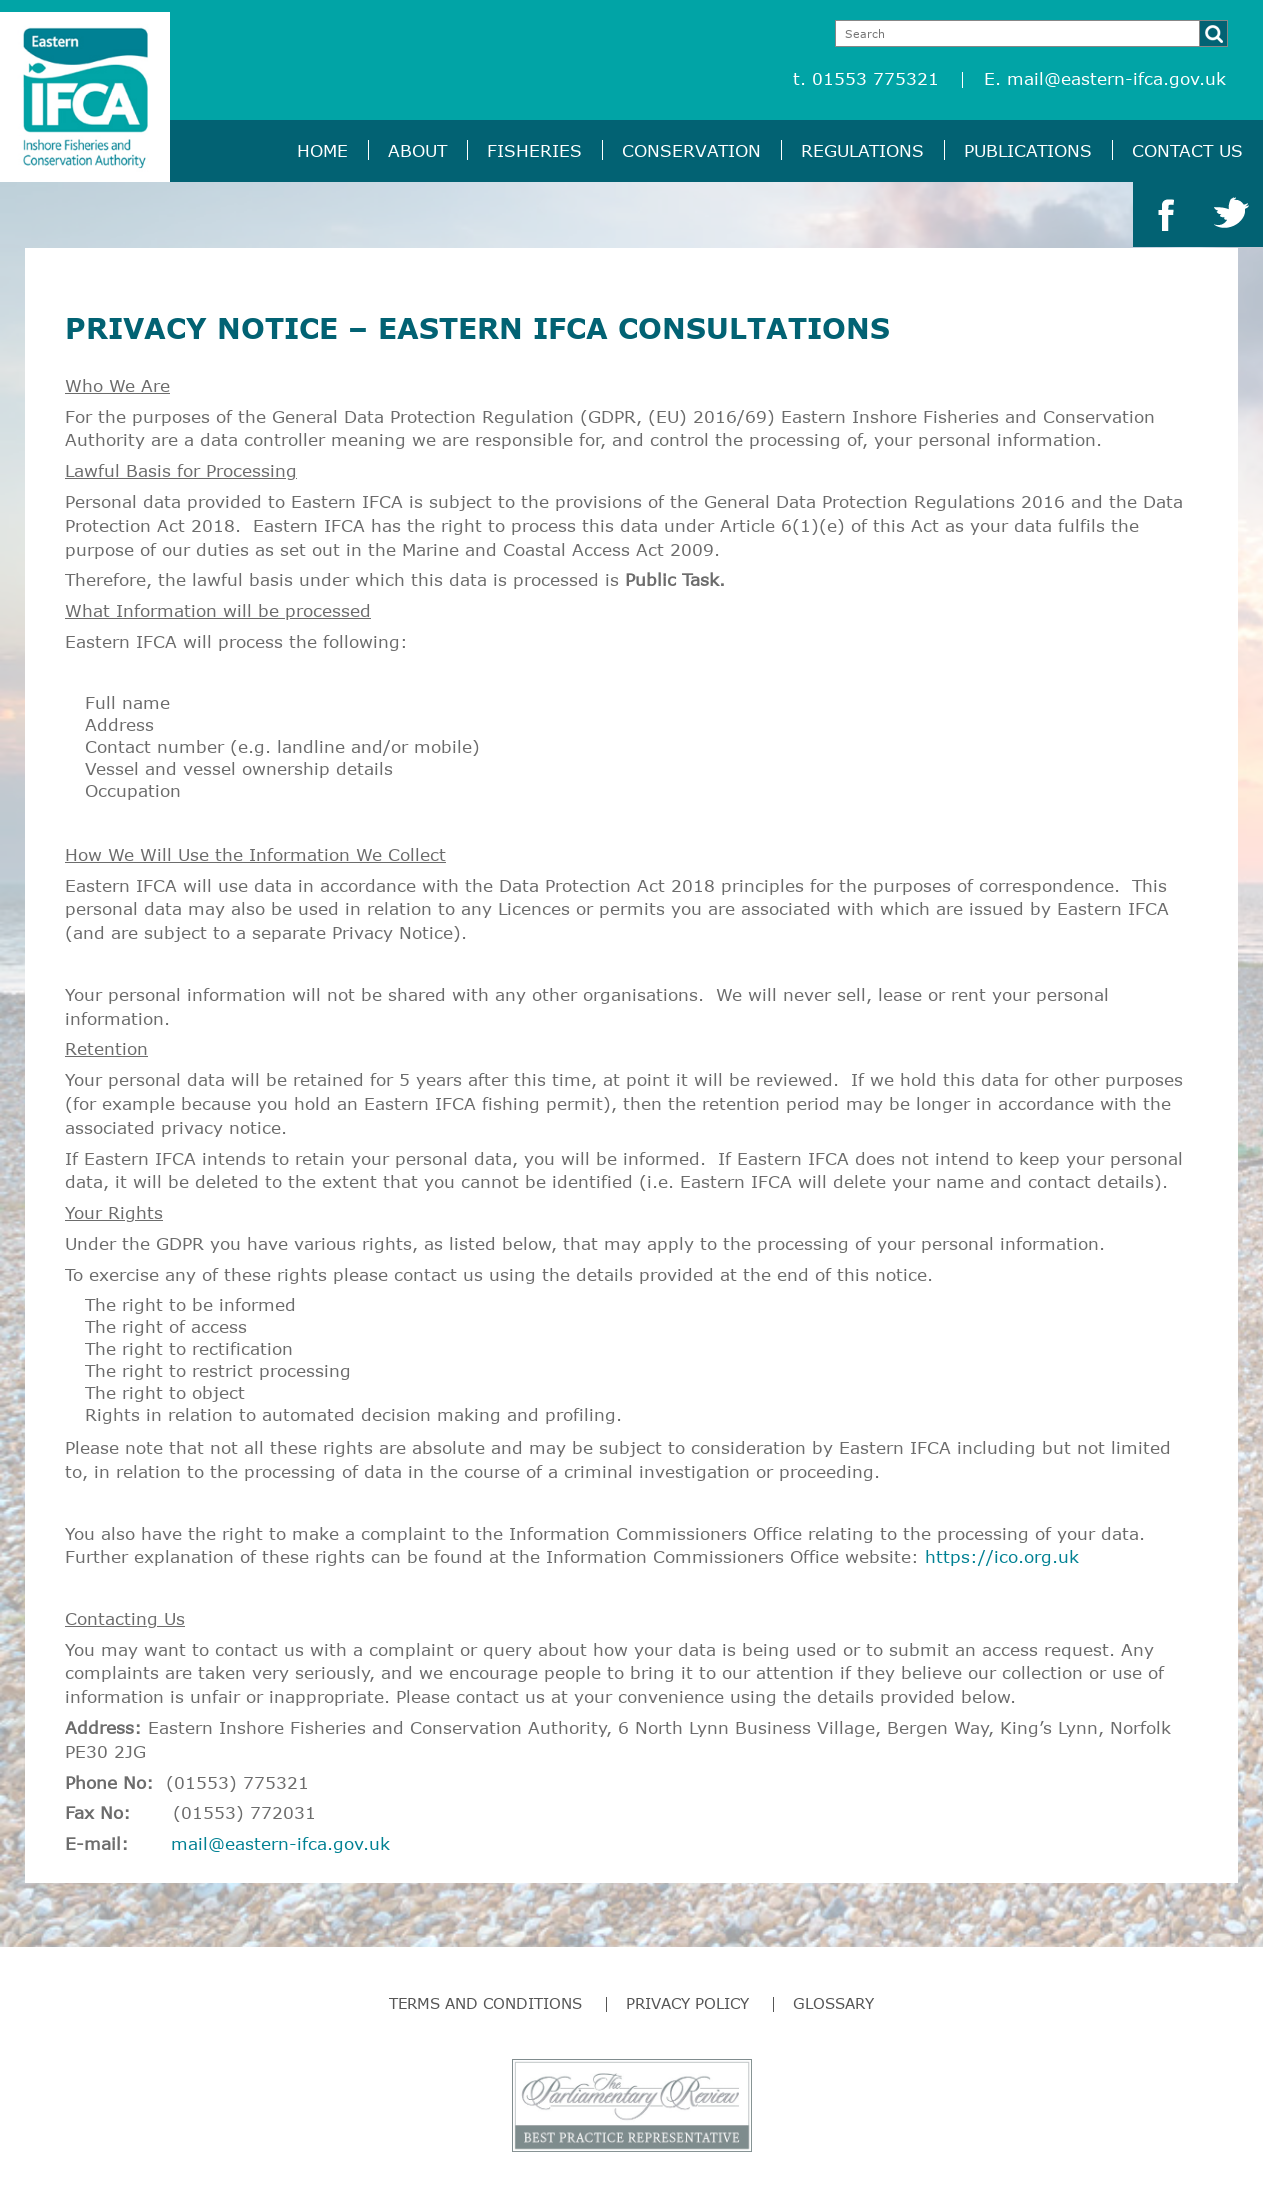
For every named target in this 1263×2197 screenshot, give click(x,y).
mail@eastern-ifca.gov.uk (1116, 78)
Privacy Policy (687, 2003)
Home (322, 150)
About (417, 150)
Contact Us (1187, 150)
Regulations (862, 150)
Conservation (691, 150)
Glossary (833, 2003)
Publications (1028, 150)
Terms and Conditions (485, 2003)
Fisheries (534, 150)
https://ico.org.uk (1002, 1556)
